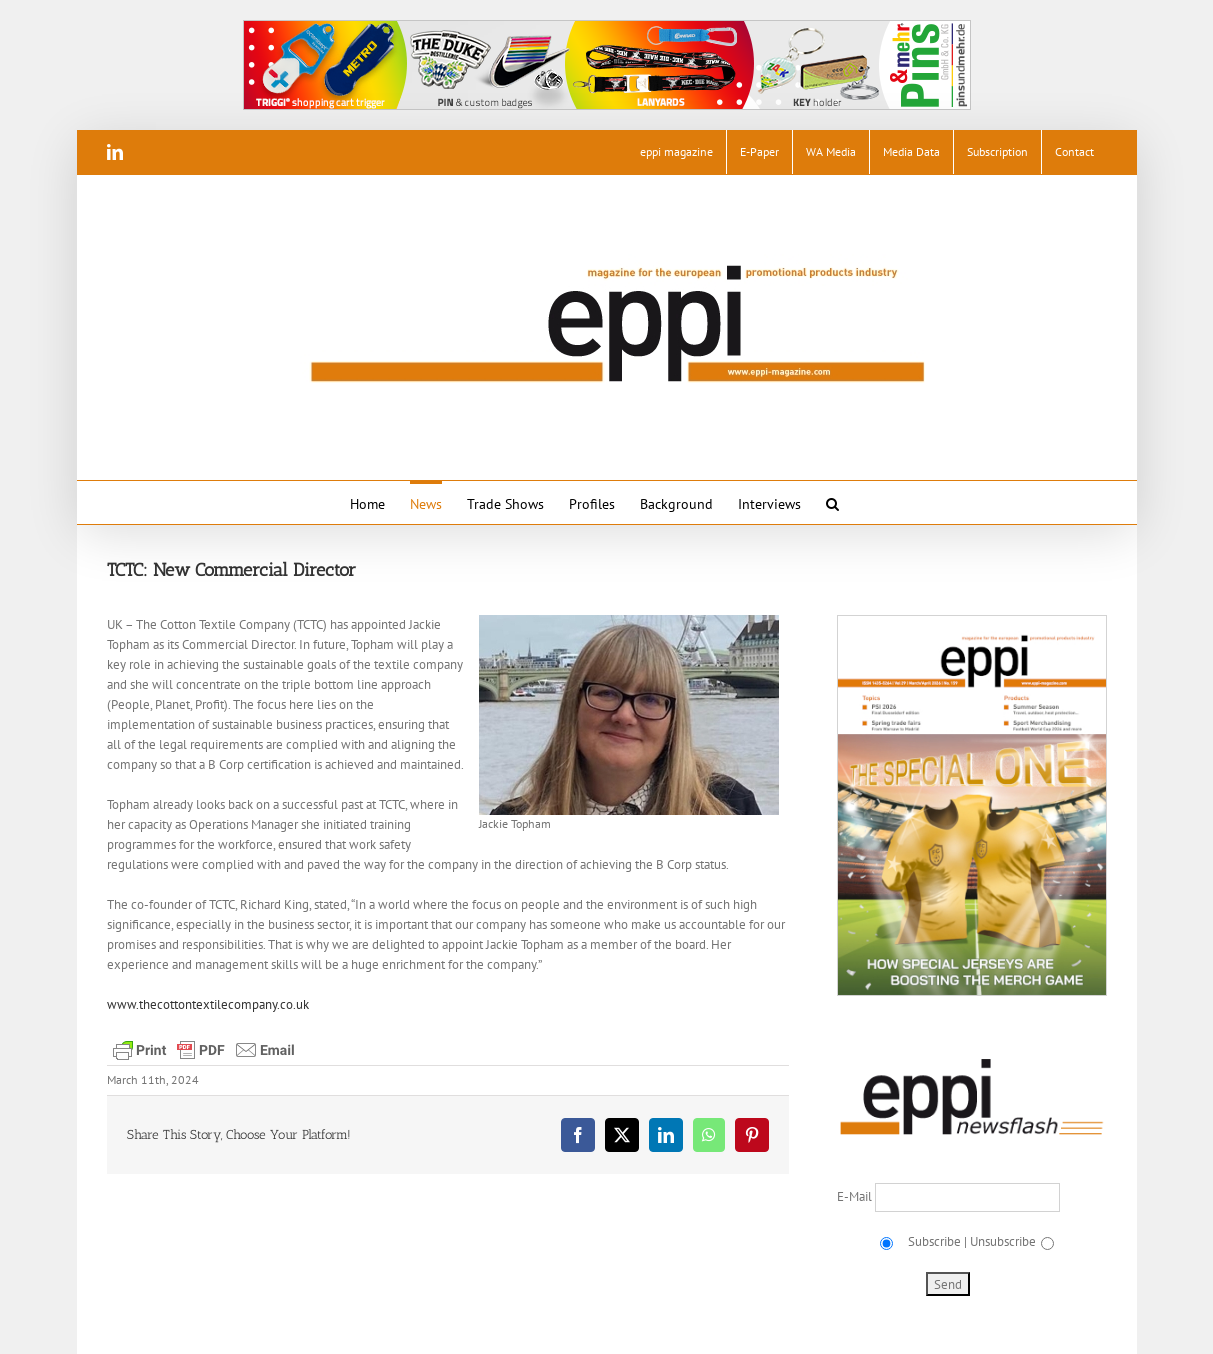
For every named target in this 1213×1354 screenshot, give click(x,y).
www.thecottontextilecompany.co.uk (208, 1004)
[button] (832, 502)
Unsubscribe (1003, 1241)
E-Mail (856, 1196)
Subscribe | (936, 1241)
